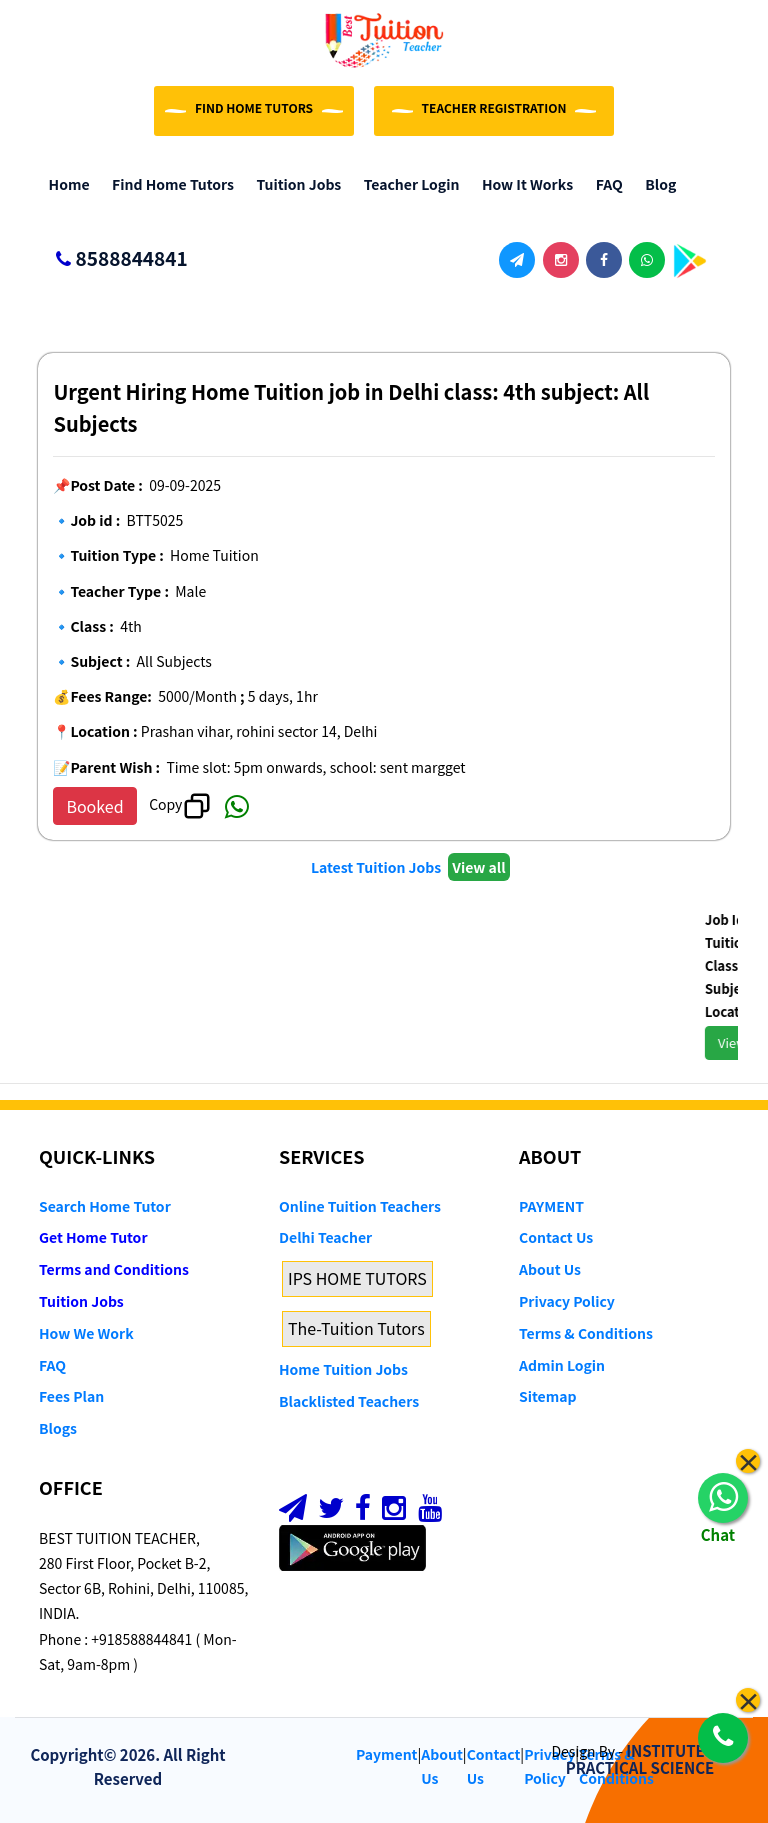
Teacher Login (406, 184)
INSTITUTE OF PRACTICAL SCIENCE (647, 1759)
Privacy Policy (567, 1301)
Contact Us (556, 1237)
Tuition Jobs (294, 184)
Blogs (58, 1428)
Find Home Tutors (168, 184)
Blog (656, 184)
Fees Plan (71, 1396)
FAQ (604, 184)
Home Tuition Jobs (343, 1369)
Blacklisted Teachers (349, 1401)
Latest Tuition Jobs (377, 867)
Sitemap (547, 1396)
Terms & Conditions (586, 1333)
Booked (94, 806)
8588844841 (113, 259)
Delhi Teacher (325, 1237)
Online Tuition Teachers (360, 1206)
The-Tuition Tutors (356, 1328)
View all (478, 867)
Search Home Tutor (105, 1206)
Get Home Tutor (93, 1237)
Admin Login (562, 1365)
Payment (387, 1754)
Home (64, 184)
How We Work (86, 1333)
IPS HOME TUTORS (357, 1278)
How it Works (522, 184)
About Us (550, 1269)
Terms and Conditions (114, 1269)
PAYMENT (551, 1206)
